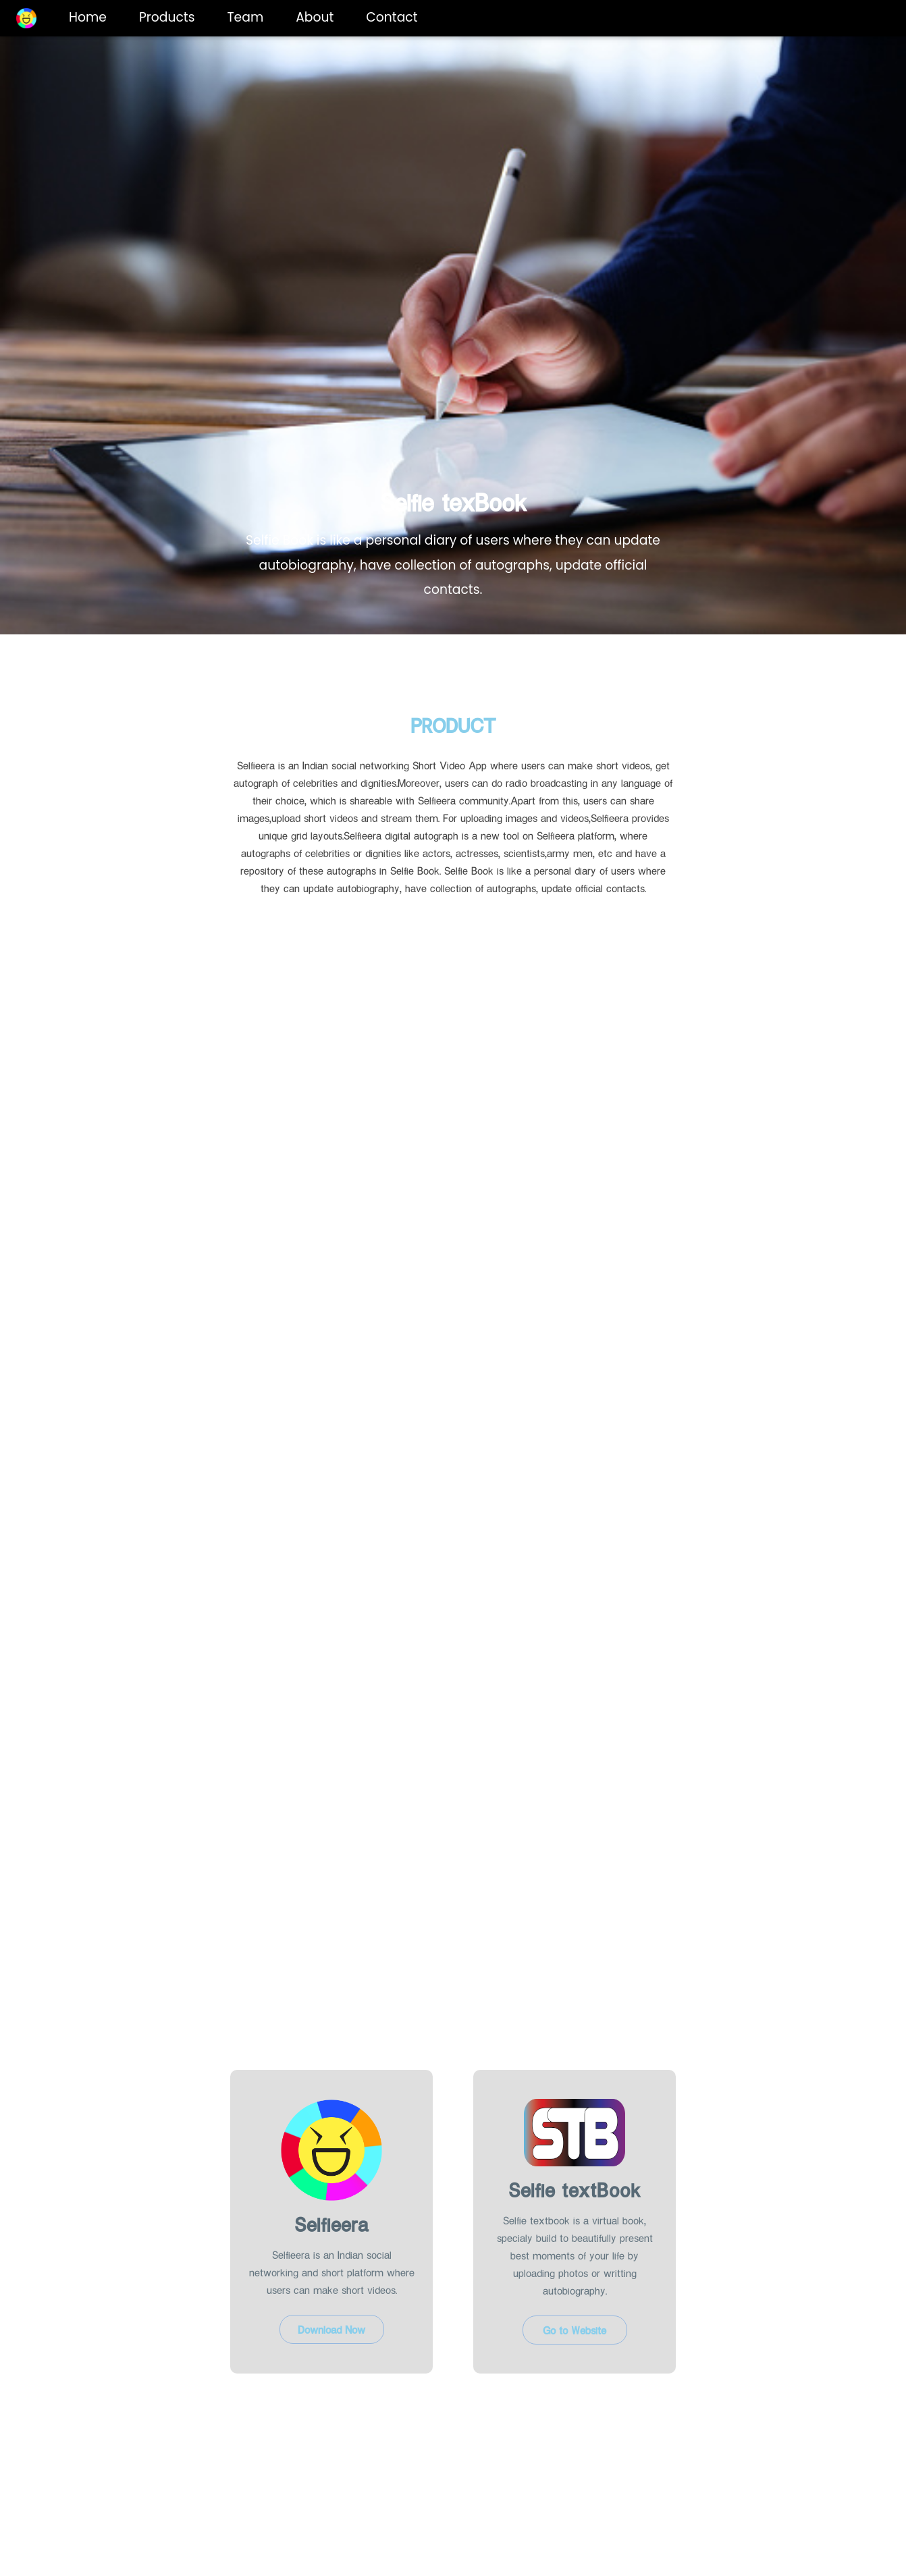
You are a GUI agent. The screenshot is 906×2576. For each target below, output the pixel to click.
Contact (391, 17)
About (315, 17)
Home (88, 17)
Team (245, 17)
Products (167, 17)
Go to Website (574, 2329)
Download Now (331, 2329)
